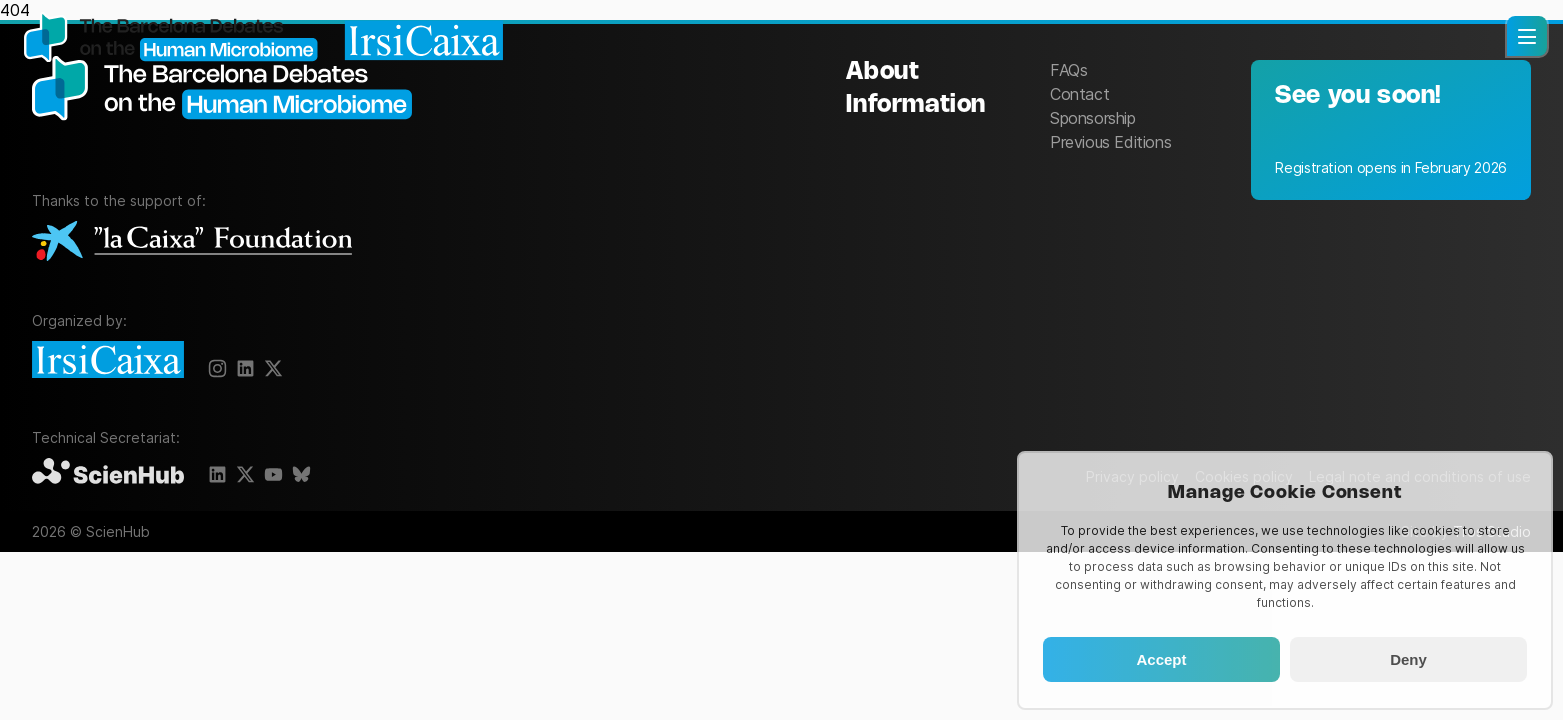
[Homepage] (264, 39)
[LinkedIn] (218, 475)
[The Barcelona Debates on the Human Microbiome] (232, 128)
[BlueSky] (302, 475)
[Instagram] (218, 369)
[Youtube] (274, 475)
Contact (1079, 94)
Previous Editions (1110, 142)
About (882, 72)
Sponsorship (1093, 118)
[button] (1527, 36)
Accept (1161, 659)
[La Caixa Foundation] (192, 242)
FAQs (1068, 70)
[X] (246, 369)
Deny (1408, 659)
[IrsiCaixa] (112, 361)
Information (916, 105)
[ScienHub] (112, 472)
